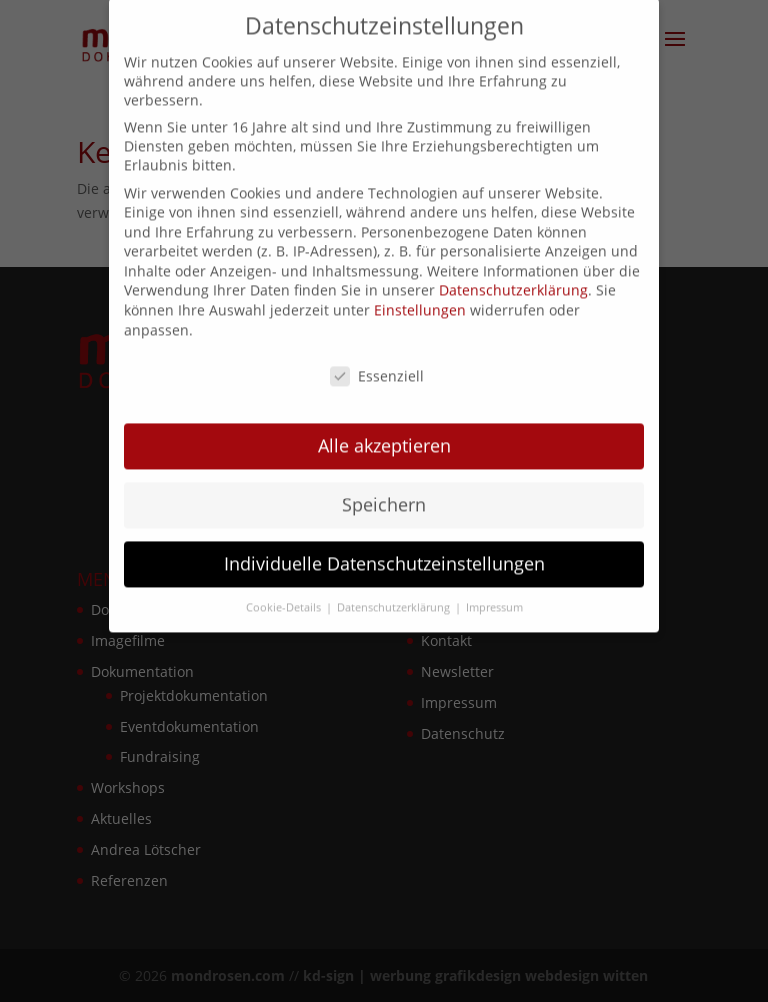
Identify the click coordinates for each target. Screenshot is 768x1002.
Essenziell (377, 366)
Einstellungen (420, 301)
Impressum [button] (494, 598)
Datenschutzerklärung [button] (395, 598)
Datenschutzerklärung (513, 281)
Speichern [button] (384, 496)
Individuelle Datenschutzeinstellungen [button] (384, 555)
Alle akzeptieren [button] (384, 437)
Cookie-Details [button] (285, 598)
